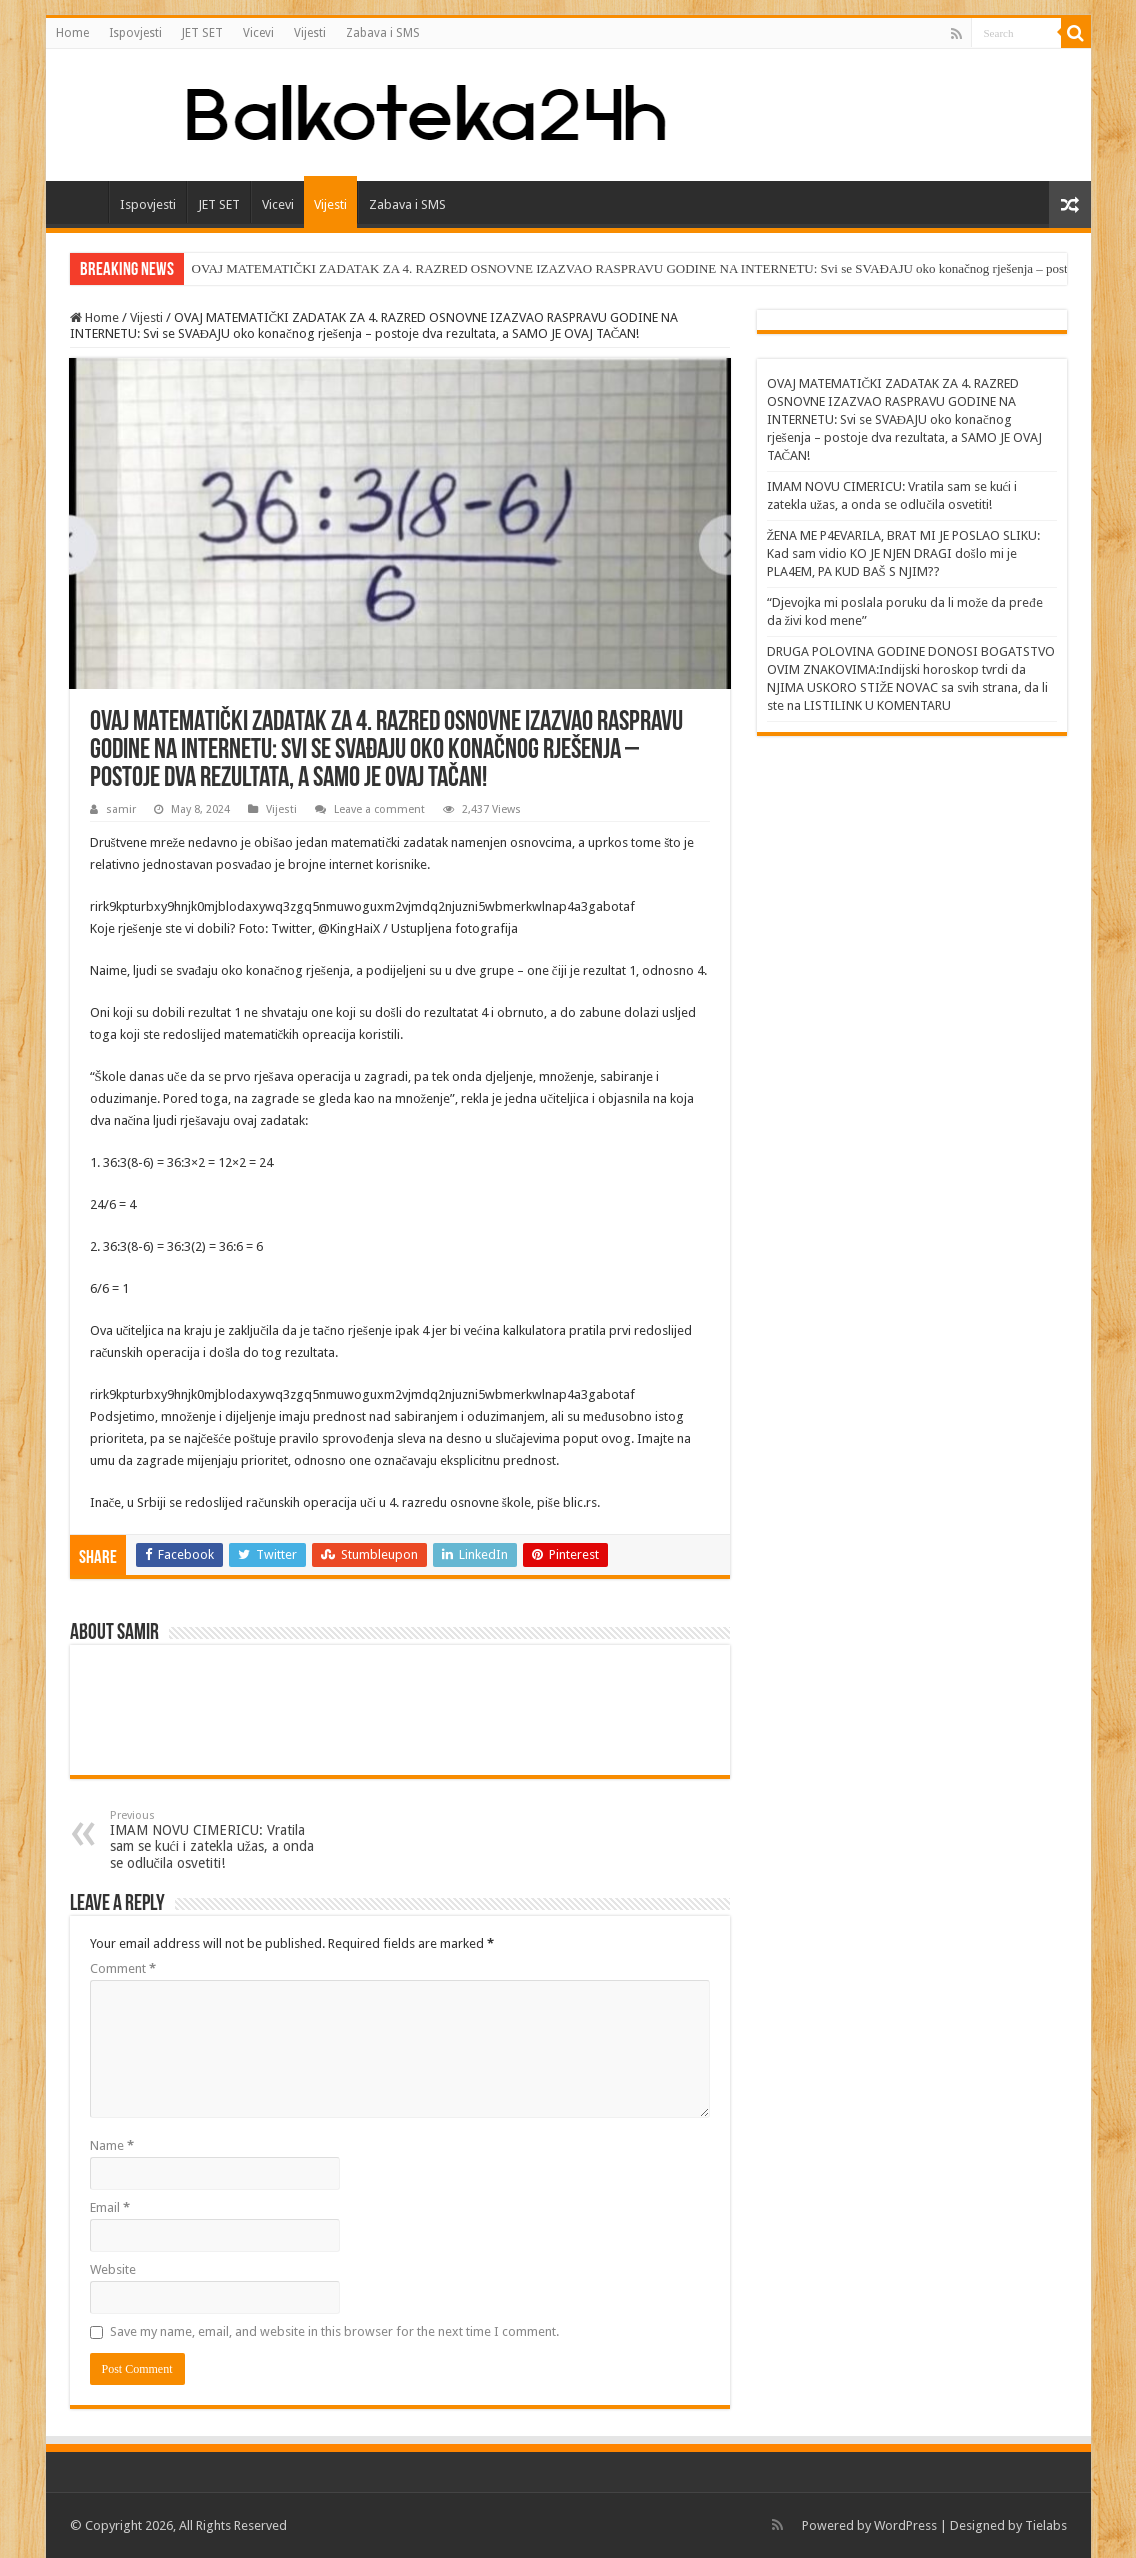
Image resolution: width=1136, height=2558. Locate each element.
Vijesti (310, 33)
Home (72, 33)
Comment (123, 1968)
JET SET (202, 33)
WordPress (905, 2525)
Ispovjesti (135, 33)
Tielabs (1046, 2525)
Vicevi (258, 33)
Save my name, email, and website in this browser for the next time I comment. (334, 2331)
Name (112, 2145)
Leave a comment (379, 809)
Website (113, 2269)
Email (110, 2207)
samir (121, 809)
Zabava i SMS (383, 33)
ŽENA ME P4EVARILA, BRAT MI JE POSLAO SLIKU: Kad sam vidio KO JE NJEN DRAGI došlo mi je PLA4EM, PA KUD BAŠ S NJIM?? (904, 553)
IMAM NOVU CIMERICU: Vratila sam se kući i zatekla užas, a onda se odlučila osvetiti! (212, 1840)
